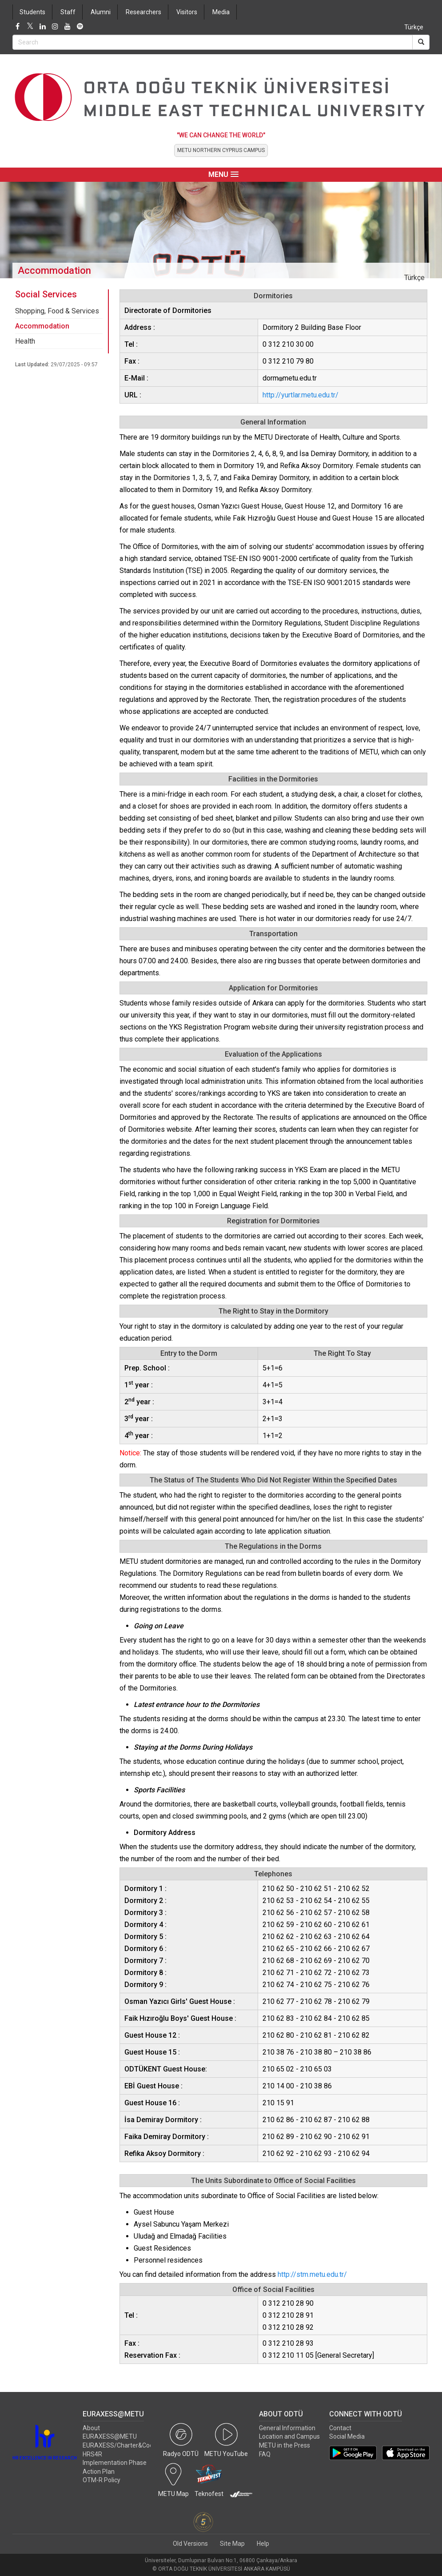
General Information (287, 2428)
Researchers (143, 12)
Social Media (347, 2436)
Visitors (186, 12)
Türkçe (413, 27)
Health (25, 341)
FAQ (265, 2454)
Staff (68, 12)
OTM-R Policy (101, 2480)
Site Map (232, 2543)
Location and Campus (289, 2436)
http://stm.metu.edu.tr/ (312, 2274)
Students (32, 12)
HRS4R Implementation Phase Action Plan (115, 2463)
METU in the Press (284, 2445)
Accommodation (42, 326)
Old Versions (190, 2543)
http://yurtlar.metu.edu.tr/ (300, 395)
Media (221, 12)
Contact (340, 2428)
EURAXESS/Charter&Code (120, 2445)
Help (263, 2543)
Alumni (101, 12)
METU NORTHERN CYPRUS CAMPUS (221, 150)
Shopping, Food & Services (57, 311)
